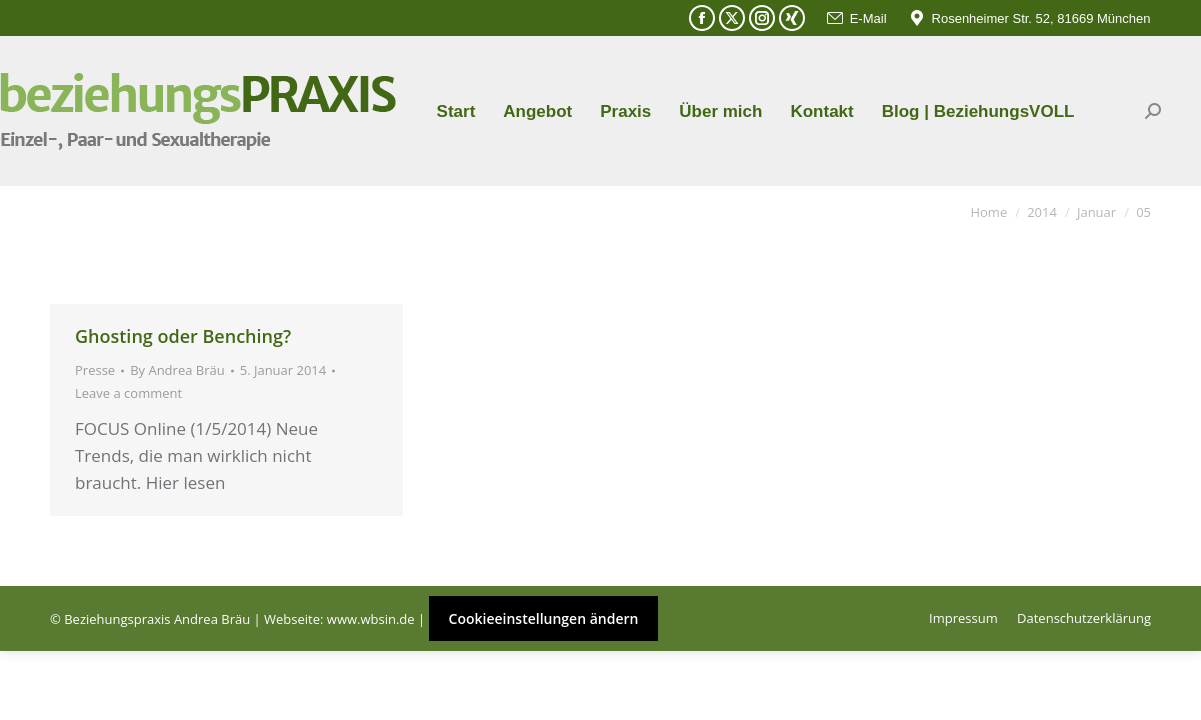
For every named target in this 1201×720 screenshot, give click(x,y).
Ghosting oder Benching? (183, 336)
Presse (95, 370)
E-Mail (856, 18)
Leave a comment (128, 393)
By (177, 370)
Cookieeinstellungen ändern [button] (544, 618)
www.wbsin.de (371, 619)
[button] (44, 676)
